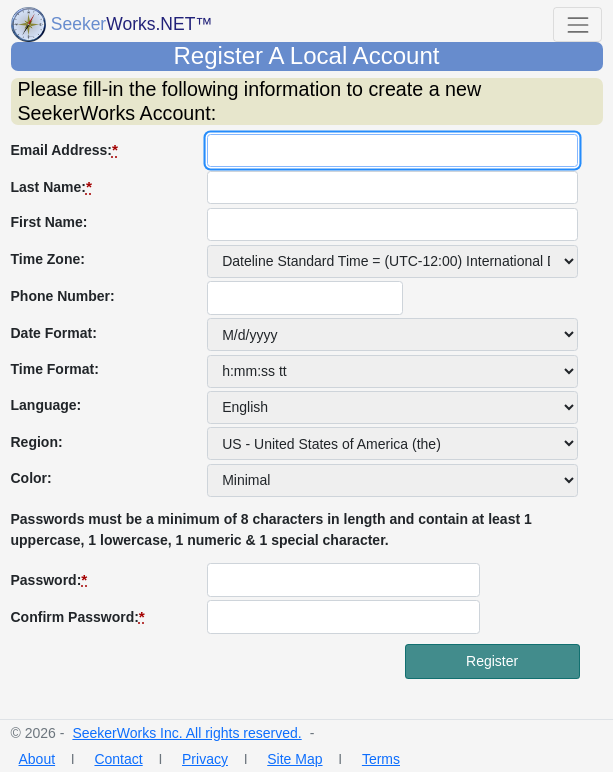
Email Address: (64, 149)
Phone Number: (63, 296)
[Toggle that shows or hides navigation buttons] (577, 24)
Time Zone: (48, 259)
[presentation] (163, 683)
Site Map (294, 759)
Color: (31, 478)
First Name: (49, 222)
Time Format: (55, 369)
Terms (381, 759)
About (37, 759)
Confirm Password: (78, 616)
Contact (118, 759)
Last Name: (51, 186)
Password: (49, 579)
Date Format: (54, 333)
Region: (37, 442)
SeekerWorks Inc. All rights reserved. (186, 733)
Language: (46, 405)
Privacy (205, 759)
